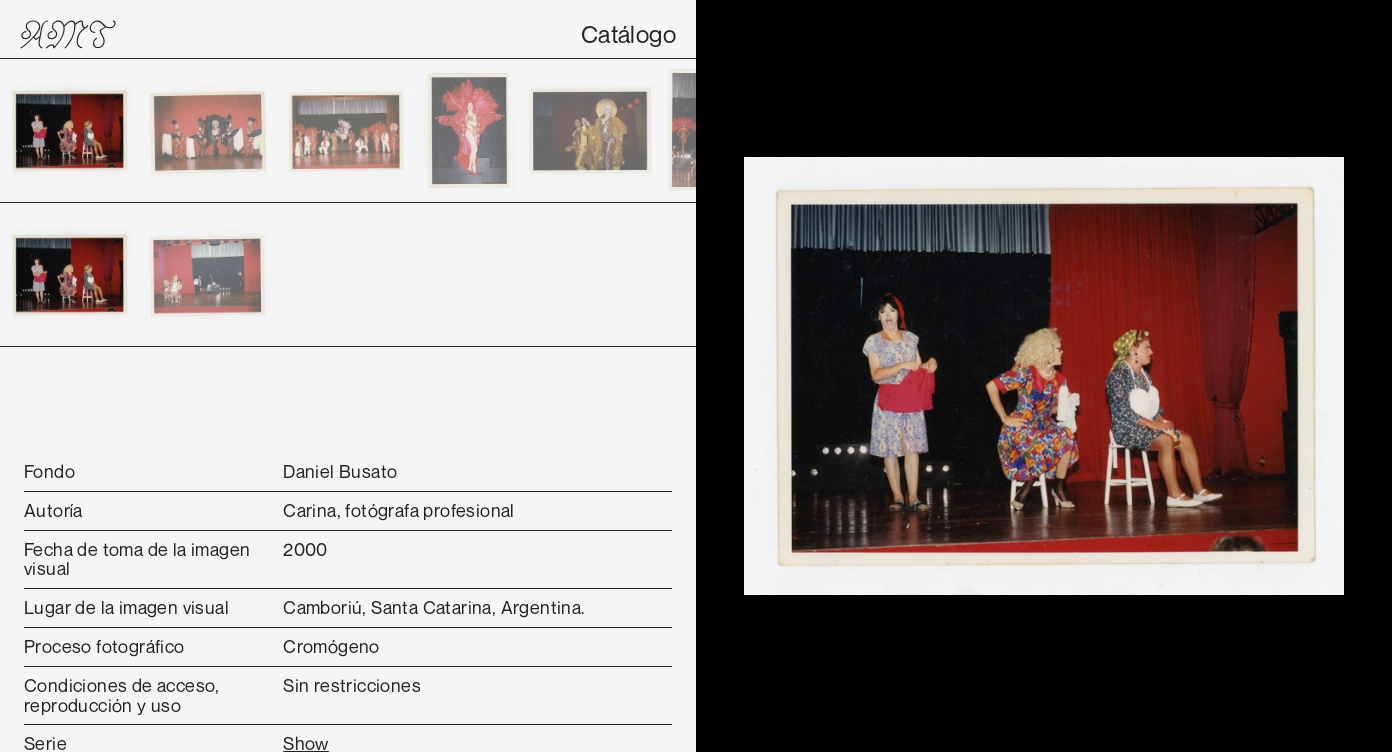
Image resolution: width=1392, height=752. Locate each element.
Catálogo (628, 34)
